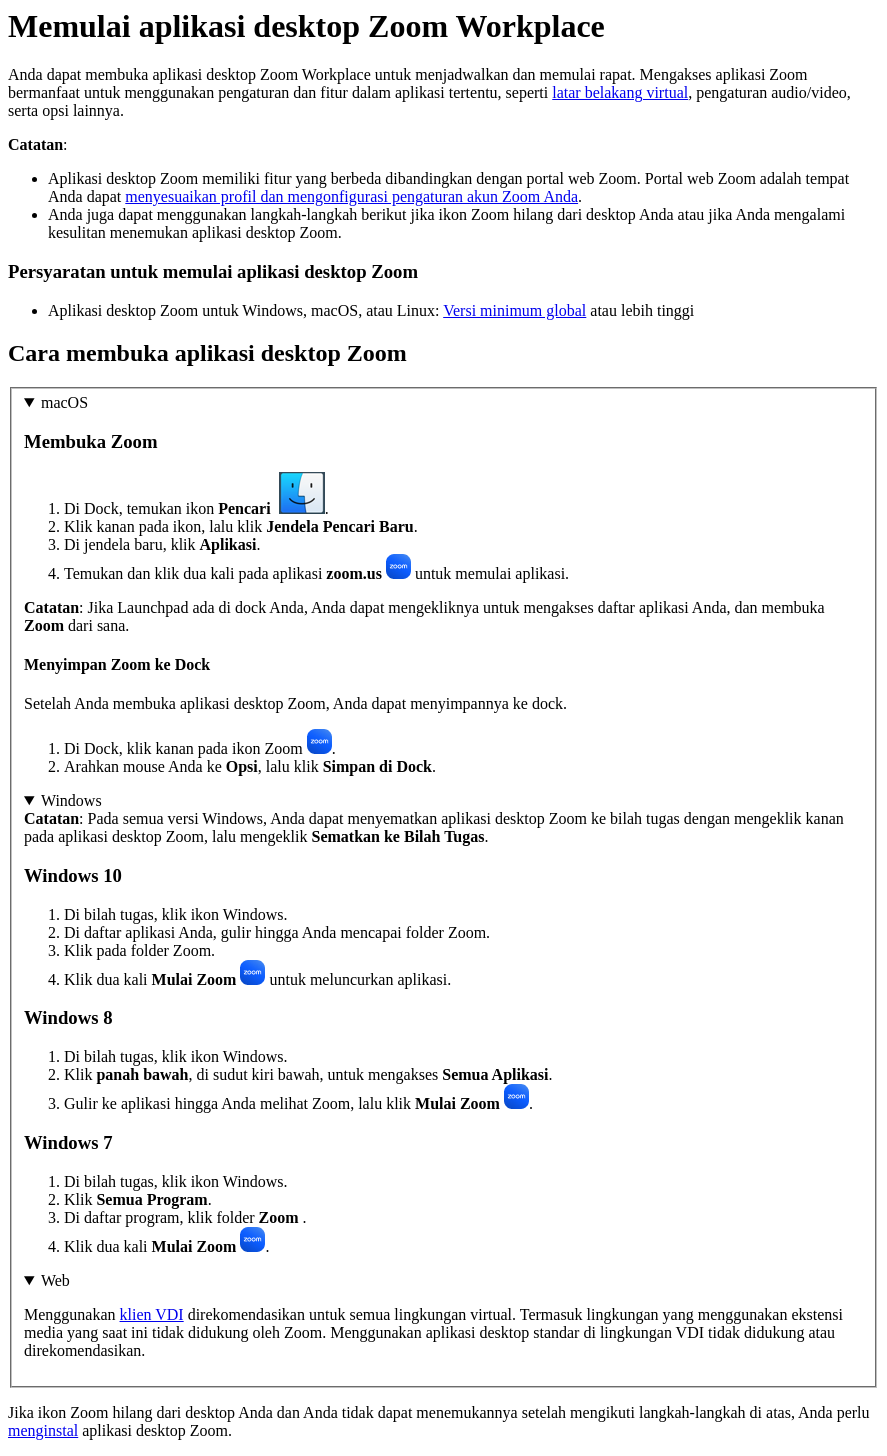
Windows (71, 800)
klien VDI (152, 1314)
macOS (64, 402)
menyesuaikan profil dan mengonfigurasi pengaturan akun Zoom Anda (351, 196)
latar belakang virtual (620, 92)
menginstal (43, 1430)
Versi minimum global (514, 310)
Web (55, 1280)
